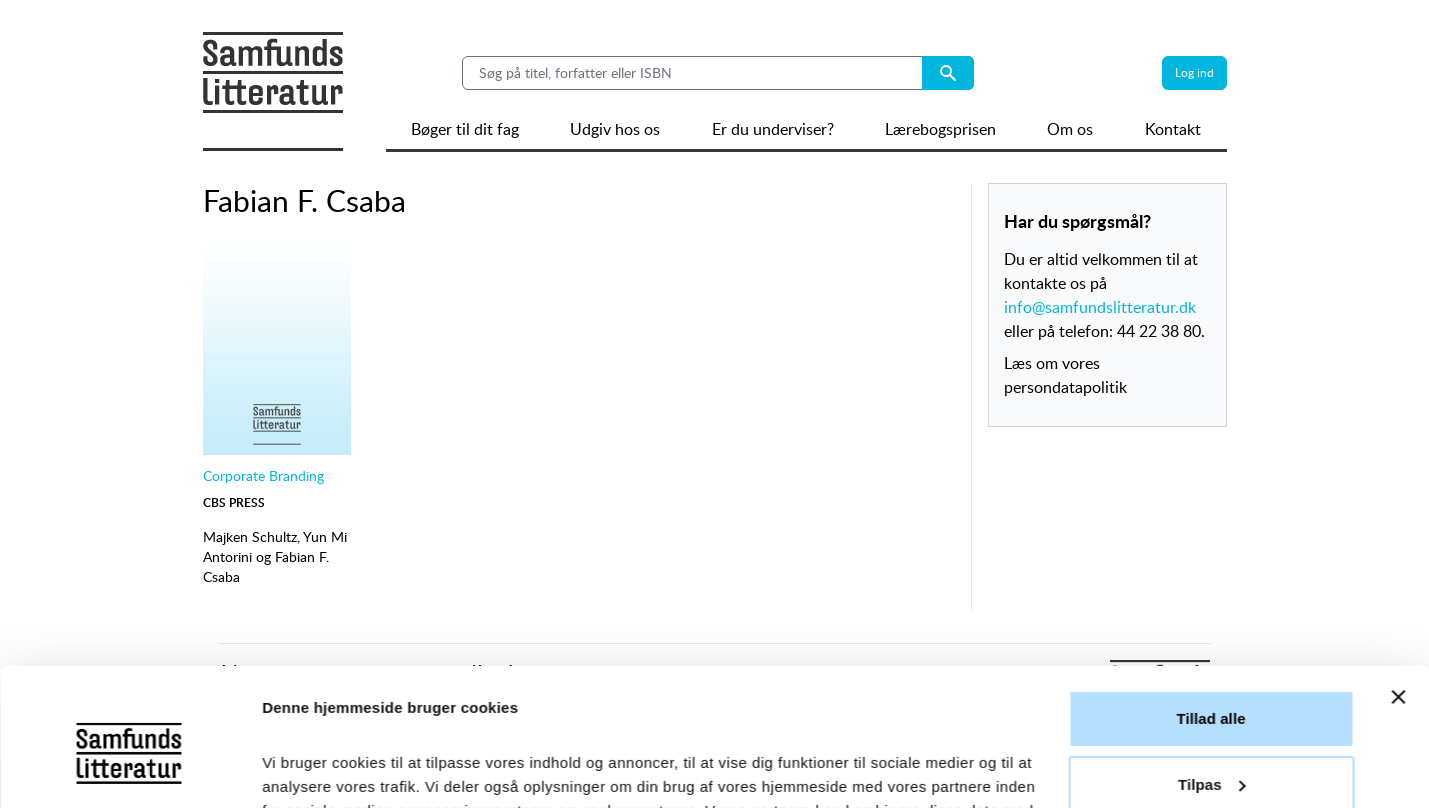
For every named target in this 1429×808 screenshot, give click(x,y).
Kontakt (1173, 129)
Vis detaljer (302, 768)
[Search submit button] (948, 73)
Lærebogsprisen (940, 129)
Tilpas (1212, 662)
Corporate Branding (263, 475)
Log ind (1194, 72)
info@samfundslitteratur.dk (1100, 307)
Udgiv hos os (615, 129)
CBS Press (234, 502)
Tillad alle (1210, 597)
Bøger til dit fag (465, 129)
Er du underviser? (773, 129)
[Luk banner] (1398, 576)
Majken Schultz (250, 536)
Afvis (1210, 728)
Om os (1070, 129)
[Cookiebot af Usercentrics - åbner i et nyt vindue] (129, 769)
